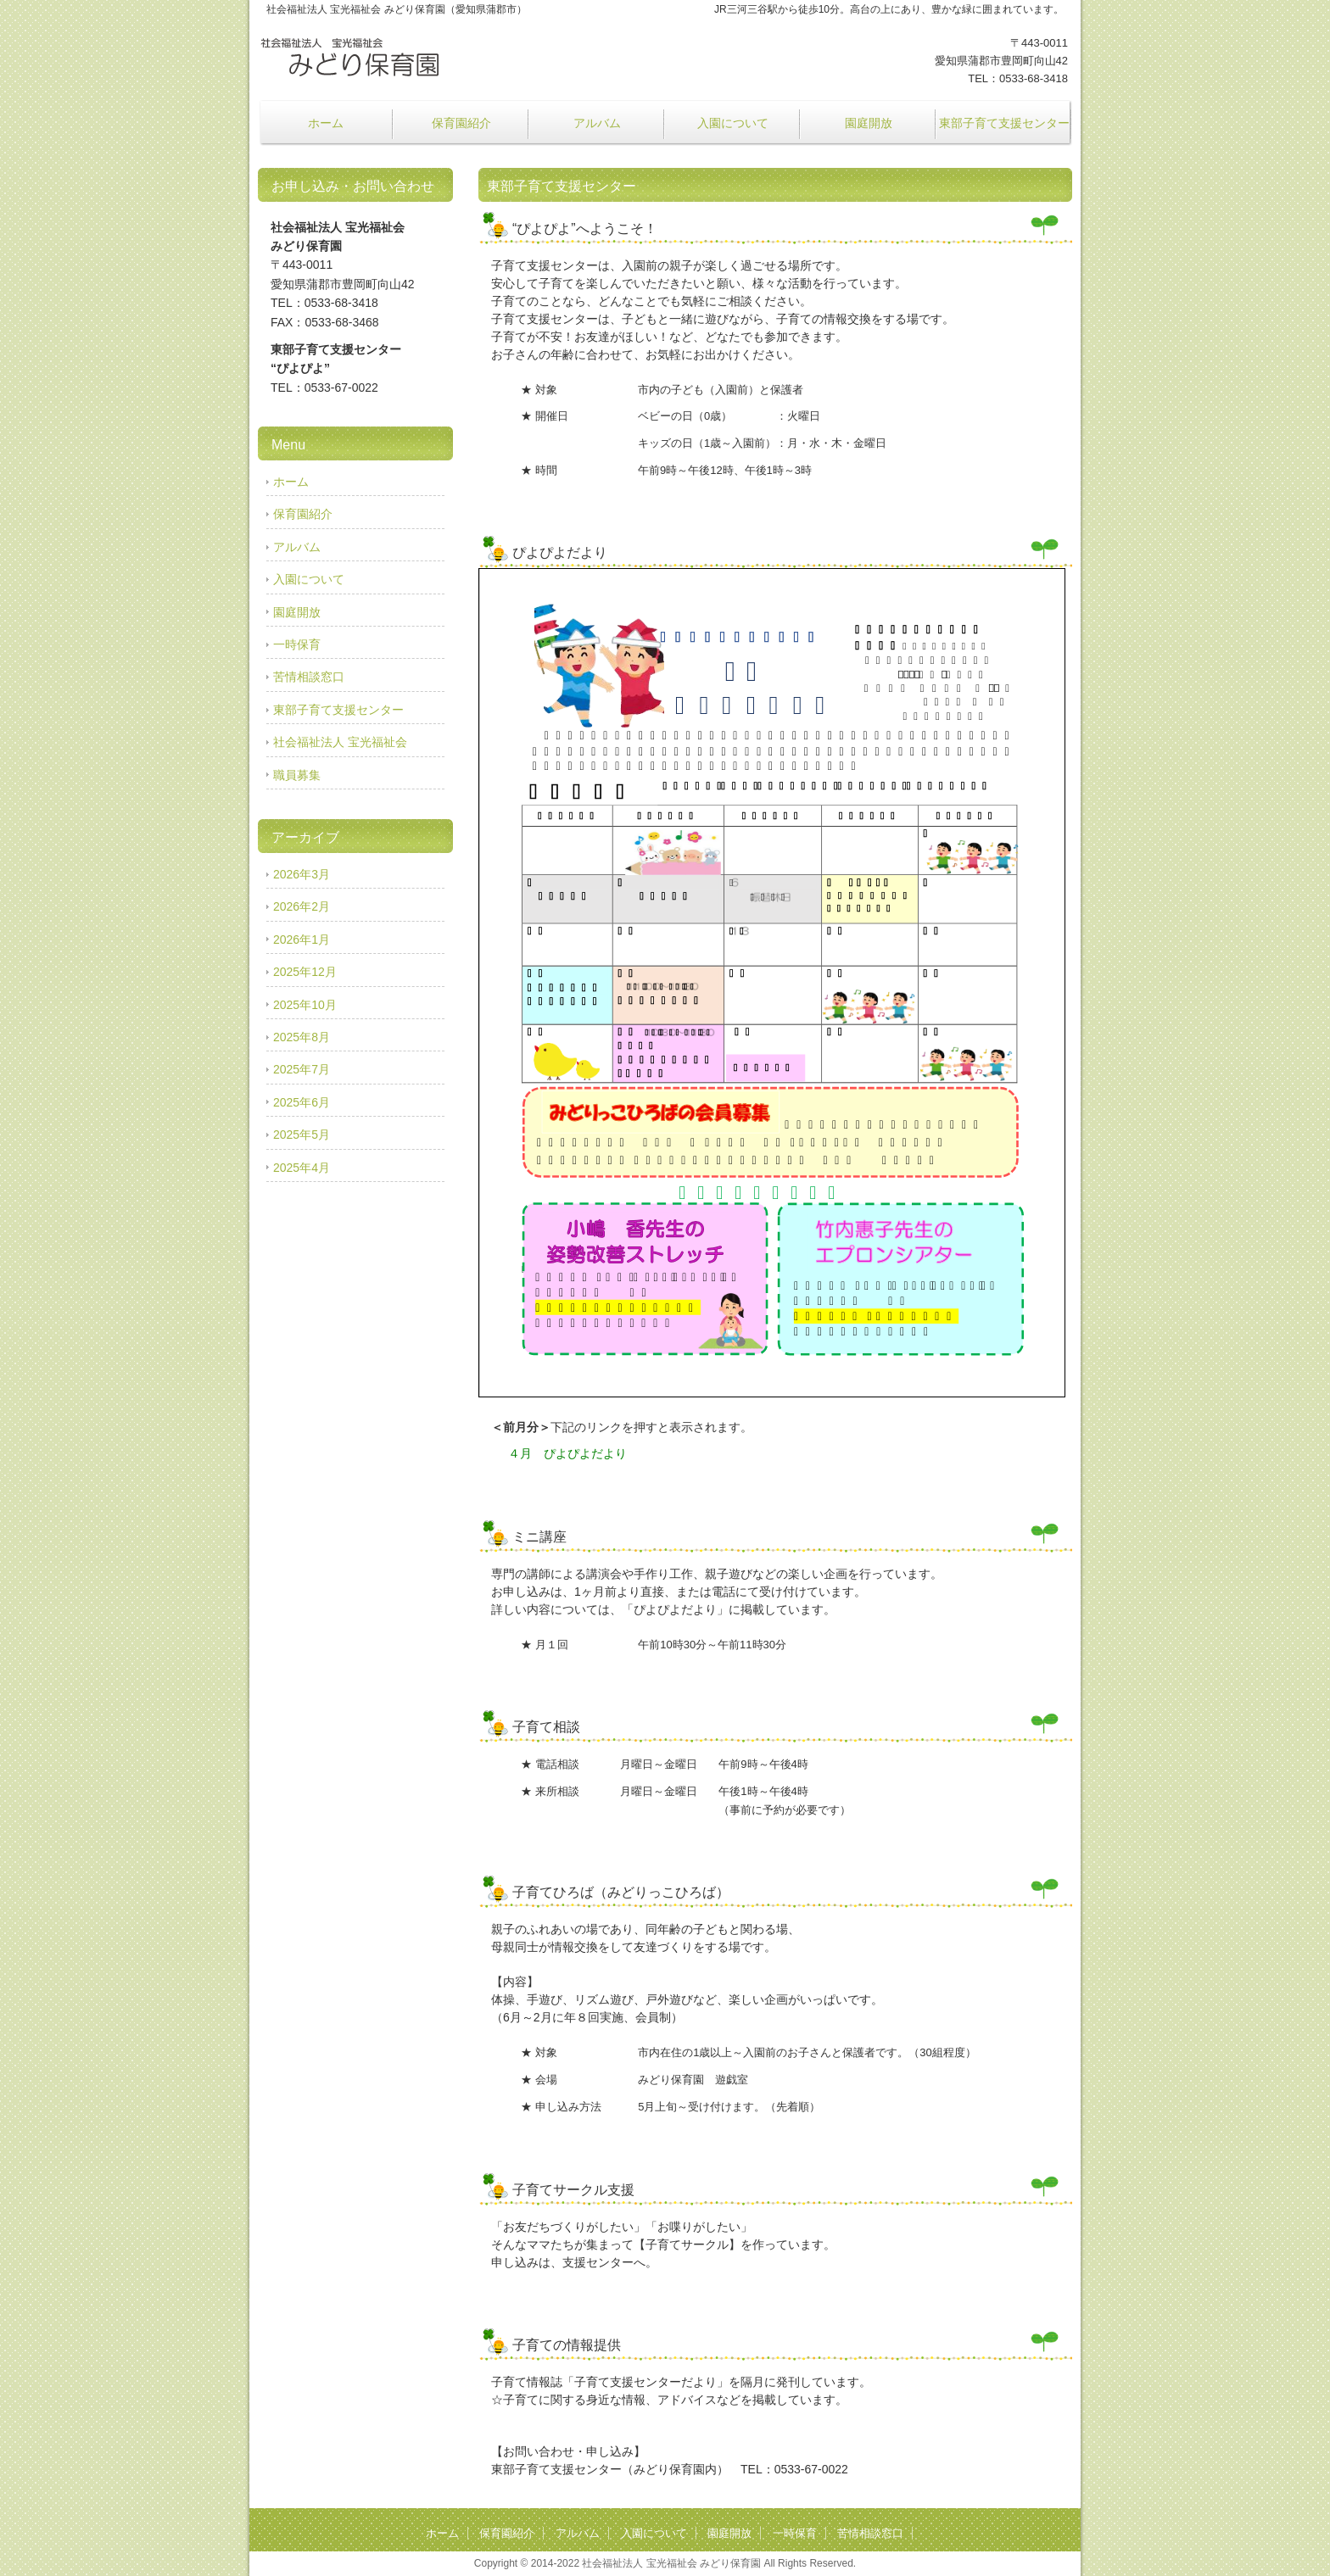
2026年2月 (301, 906)
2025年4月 (301, 1167)
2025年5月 (301, 1134)
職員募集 (297, 775)
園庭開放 (868, 123)
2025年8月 (301, 1037)
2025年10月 (305, 1005)
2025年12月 (305, 972)
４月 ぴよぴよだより (567, 1453)
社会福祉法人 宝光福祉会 (340, 742)
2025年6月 (301, 1102)
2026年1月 (301, 939)
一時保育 (297, 644)
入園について (732, 123)
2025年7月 (301, 1069)
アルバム (597, 123)
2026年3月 (301, 874)
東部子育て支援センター (1004, 123)
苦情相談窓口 (308, 676)
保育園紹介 (461, 123)
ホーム (326, 123)
